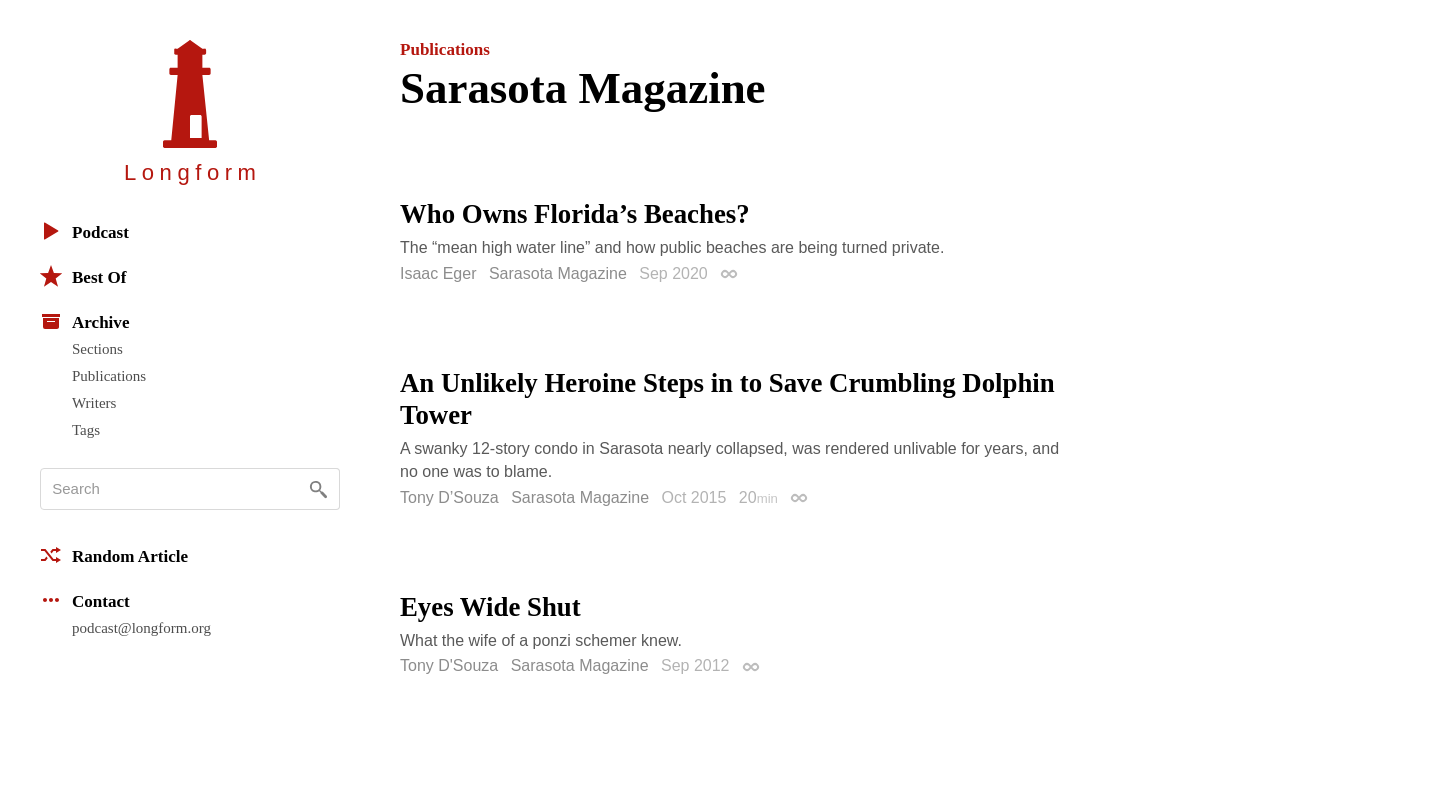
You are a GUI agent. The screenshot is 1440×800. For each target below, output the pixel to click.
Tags (86, 430)
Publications (109, 376)
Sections (97, 349)
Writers (94, 403)
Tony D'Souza (449, 665)
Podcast (84, 231)
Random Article (114, 555)
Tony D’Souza (449, 497)
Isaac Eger (438, 273)
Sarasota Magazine (558, 273)
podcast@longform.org (141, 628)
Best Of (83, 276)
